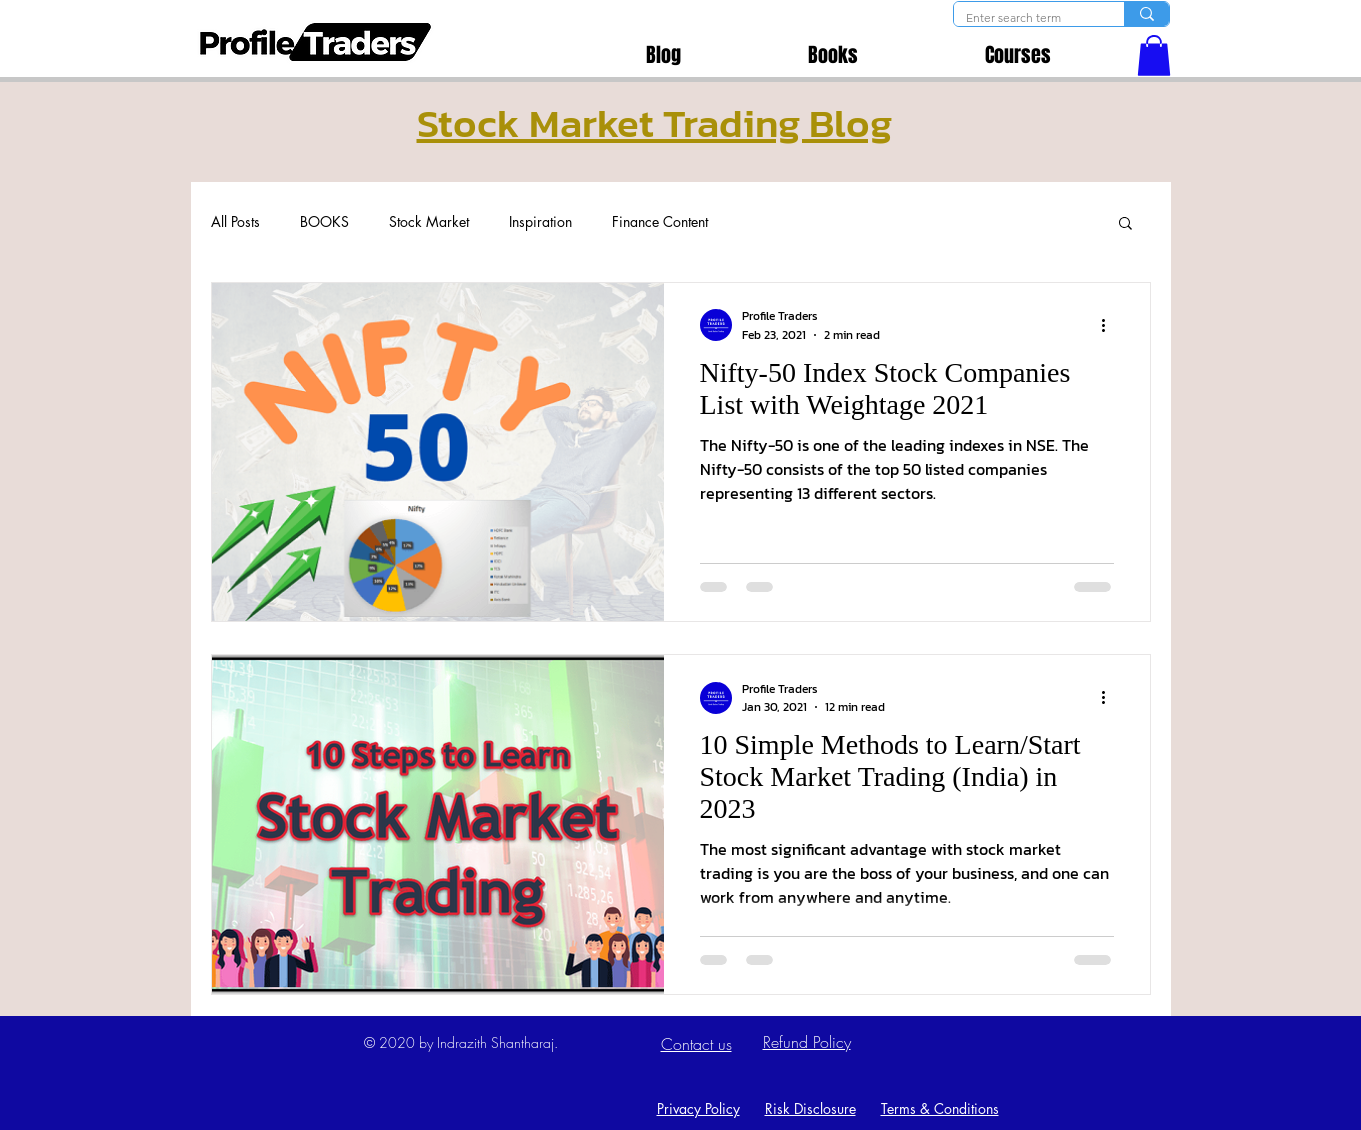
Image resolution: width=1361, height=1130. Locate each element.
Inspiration (540, 221)
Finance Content (660, 221)
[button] (1154, 55)
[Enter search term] (1024, 18)
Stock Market (429, 221)
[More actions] (1111, 325)
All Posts (235, 221)
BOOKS (324, 221)
